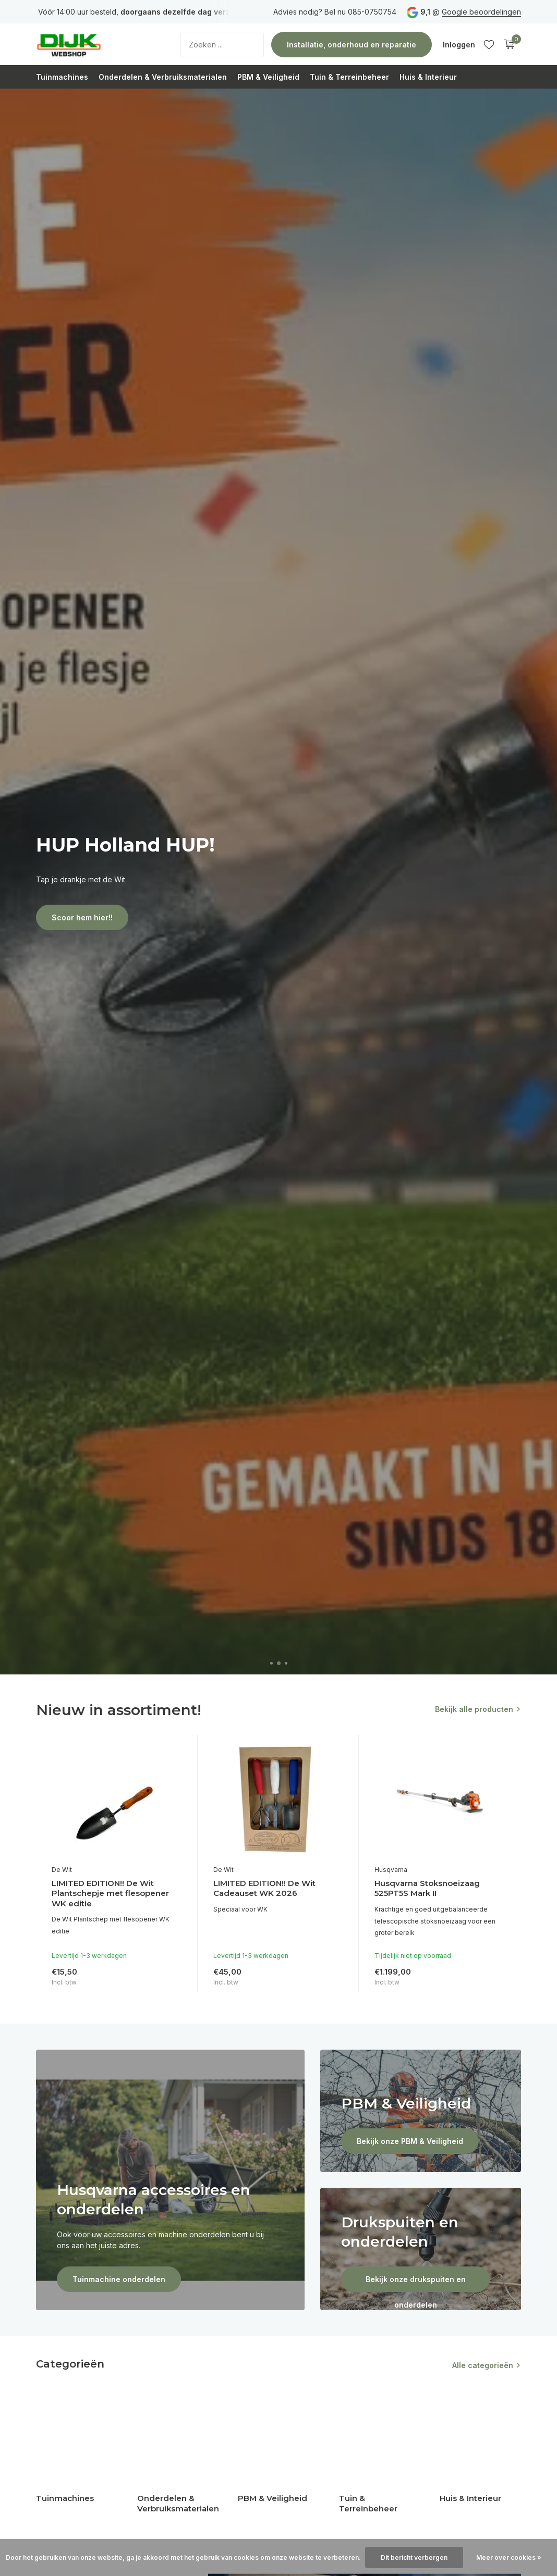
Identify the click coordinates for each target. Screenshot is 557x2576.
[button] (271, 1663)
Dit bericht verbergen (414, 2557)
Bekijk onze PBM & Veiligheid (410, 2141)
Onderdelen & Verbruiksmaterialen (163, 76)
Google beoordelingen (481, 11)
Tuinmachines (62, 76)
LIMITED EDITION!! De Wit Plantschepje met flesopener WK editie (110, 1893)
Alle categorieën (482, 2365)
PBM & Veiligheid (268, 76)
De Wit (62, 1870)
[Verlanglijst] (488, 44)
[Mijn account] (459, 44)
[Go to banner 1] (170, 2180)
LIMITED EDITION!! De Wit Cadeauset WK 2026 (264, 1888)
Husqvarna (390, 1870)
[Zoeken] (222, 44)
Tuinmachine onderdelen (118, 2279)
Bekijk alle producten (474, 1709)
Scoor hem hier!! (82, 917)
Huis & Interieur (428, 76)
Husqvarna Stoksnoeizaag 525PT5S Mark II (427, 1888)
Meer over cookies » (508, 2557)
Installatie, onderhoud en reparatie (351, 44)
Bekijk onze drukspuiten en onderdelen (416, 2283)
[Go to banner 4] (420, 2249)
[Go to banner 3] (420, 2111)
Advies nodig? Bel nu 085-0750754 (334, 11)
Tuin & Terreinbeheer (349, 76)
